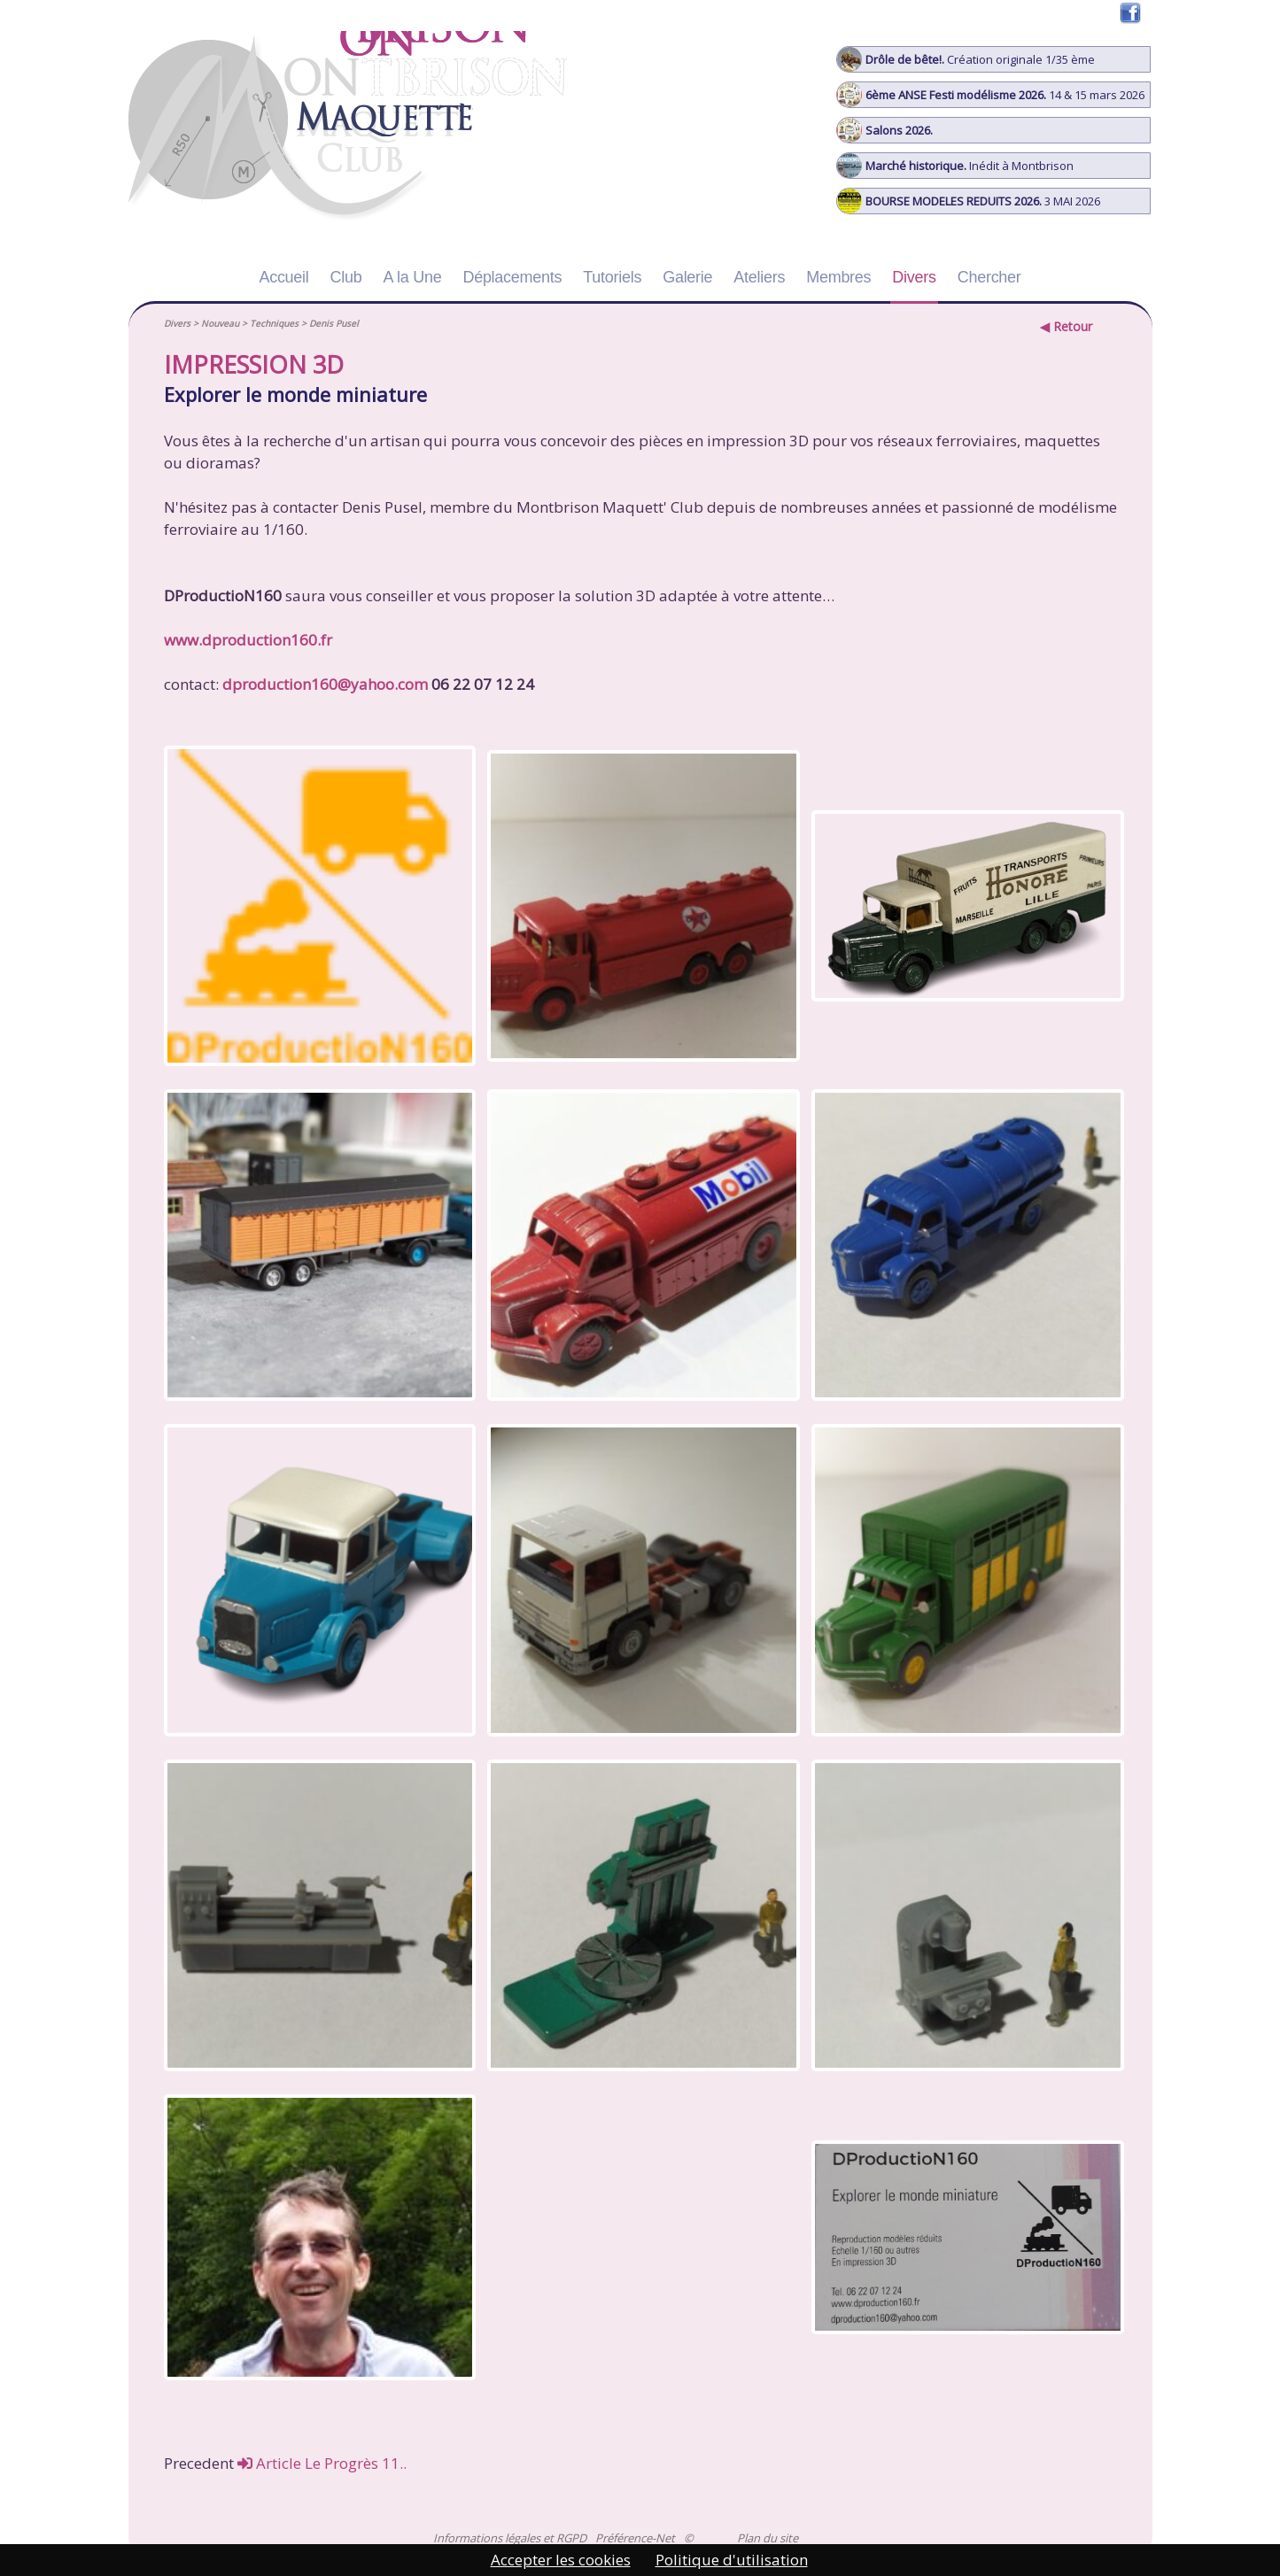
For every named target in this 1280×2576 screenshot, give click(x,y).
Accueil (283, 277)
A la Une (413, 277)
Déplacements (512, 277)
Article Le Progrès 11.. (322, 2463)
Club (346, 277)
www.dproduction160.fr (248, 640)
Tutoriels (612, 277)
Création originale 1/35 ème (966, 59)
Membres (838, 277)
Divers (913, 277)
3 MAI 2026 (968, 201)
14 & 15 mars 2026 (990, 94)
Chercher (989, 277)
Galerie (687, 277)
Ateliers (759, 277)
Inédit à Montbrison (955, 165)
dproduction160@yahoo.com (325, 684)
